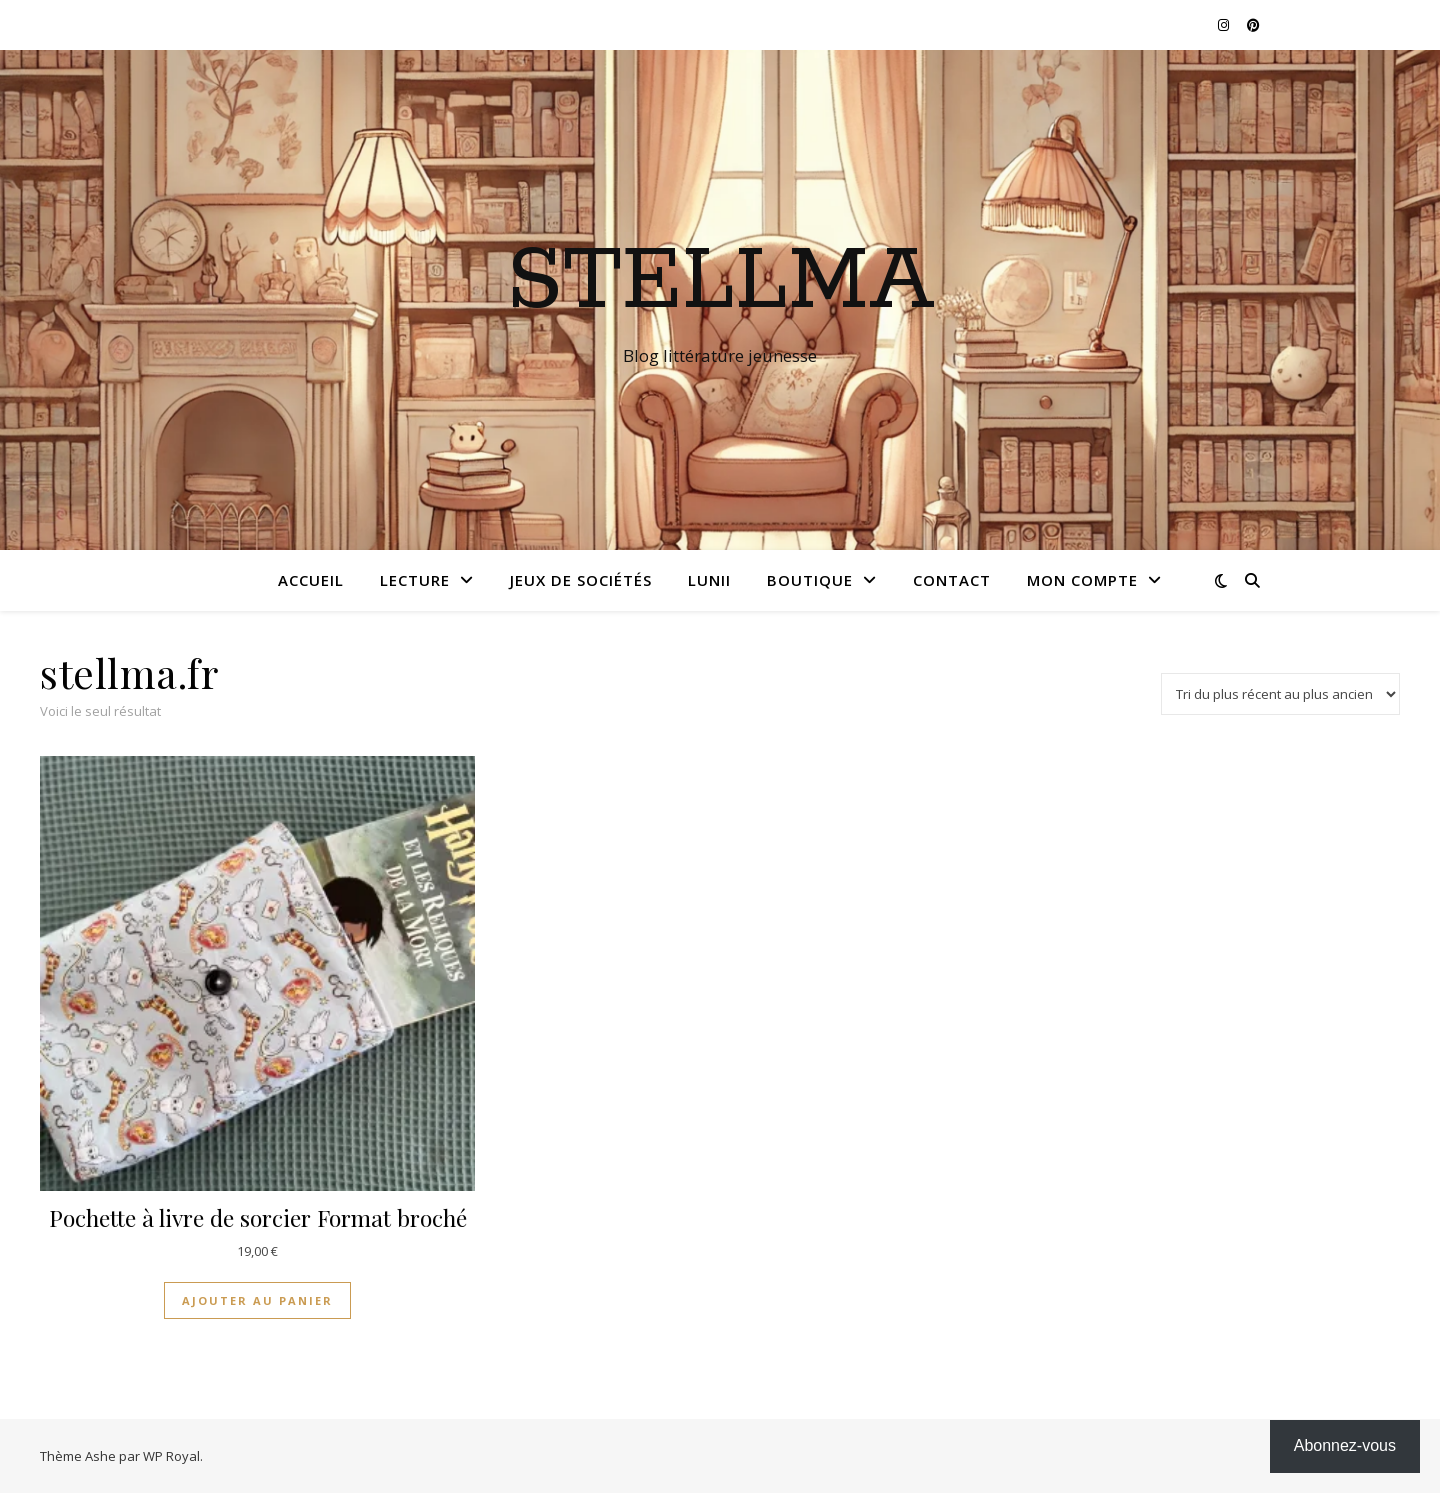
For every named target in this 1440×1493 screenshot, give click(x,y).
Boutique (810, 580)
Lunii (709, 580)
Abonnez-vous (1345, 1445)
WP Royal (171, 1456)
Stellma (720, 282)
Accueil (311, 580)
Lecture (415, 580)
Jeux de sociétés (581, 580)
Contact (952, 580)
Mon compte (1082, 580)
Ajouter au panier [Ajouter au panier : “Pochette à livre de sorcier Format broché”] (257, 1300)
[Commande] (1280, 694)
